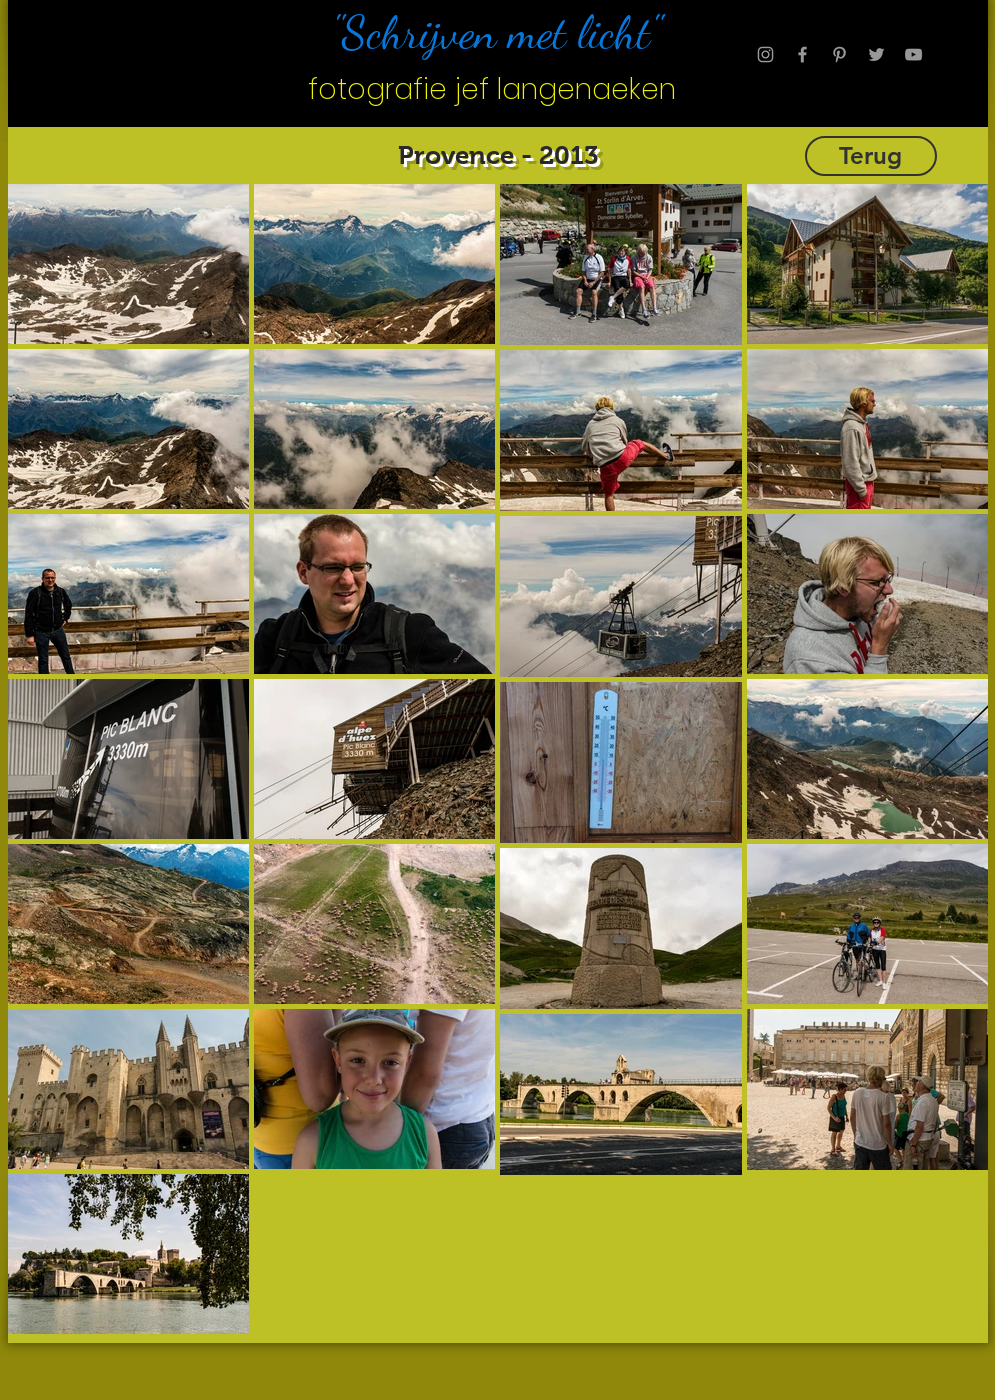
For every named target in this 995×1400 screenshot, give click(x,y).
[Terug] (871, 156)
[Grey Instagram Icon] (765, 54)
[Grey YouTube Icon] (913, 54)
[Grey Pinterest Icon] (839, 54)
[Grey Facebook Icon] (802, 54)
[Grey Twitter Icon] (876, 54)
